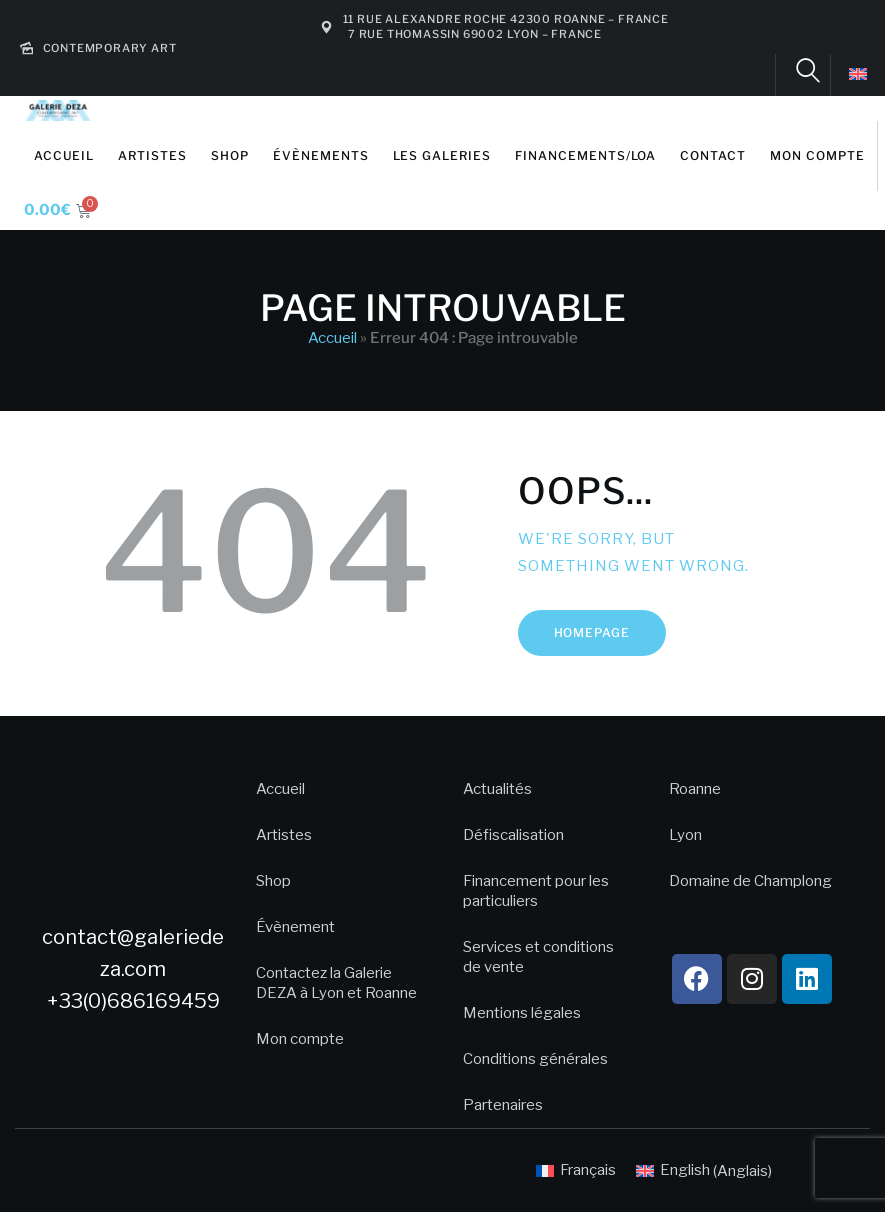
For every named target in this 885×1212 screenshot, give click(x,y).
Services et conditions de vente (538, 957)
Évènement (295, 927)
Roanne (695, 789)
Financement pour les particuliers (536, 891)
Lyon (685, 835)
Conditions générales (535, 1059)
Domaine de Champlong (750, 881)
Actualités (497, 789)
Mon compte (300, 1039)
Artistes (284, 835)
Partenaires (503, 1105)
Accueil (332, 338)
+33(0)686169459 (133, 1001)
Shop (273, 881)
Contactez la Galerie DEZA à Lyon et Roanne (336, 983)
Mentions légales (522, 1013)
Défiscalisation (513, 835)
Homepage (592, 632)
